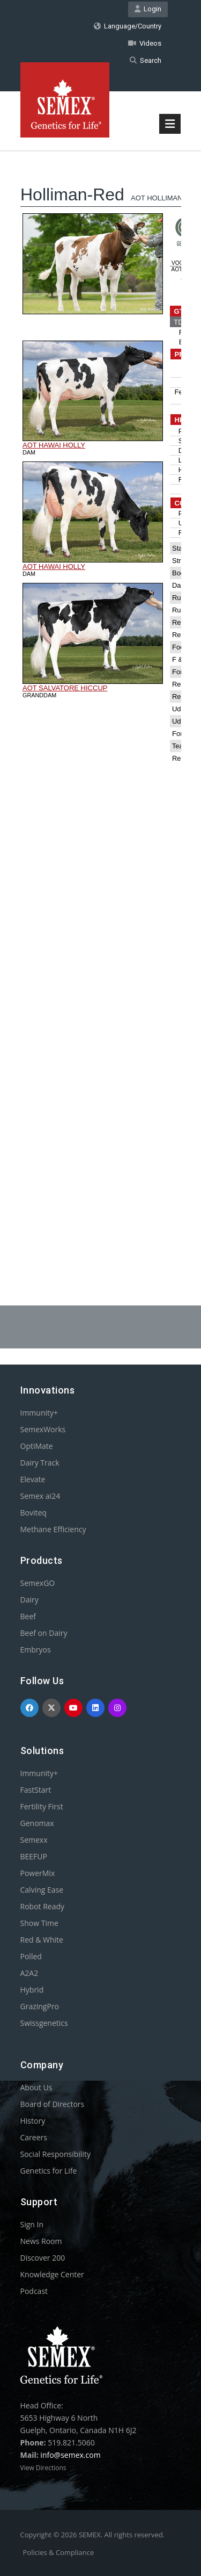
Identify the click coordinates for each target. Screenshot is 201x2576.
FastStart (35, 1790)
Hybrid (32, 1990)
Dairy (29, 1599)
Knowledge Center (52, 2274)
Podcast (34, 2291)
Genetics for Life (48, 2171)
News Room (41, 2241)
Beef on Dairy (44, 1633)
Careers (33, 2137)
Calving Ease (42, 1890)
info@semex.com (70, 2455)
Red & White (41, 1940)
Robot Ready (42, 1906)
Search (145, 60)
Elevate (33, 1479)
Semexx (34, 1840)
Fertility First (41, 1806)
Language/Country (127, 26)
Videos (144, 43)
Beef (28, 1616)
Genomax (37, 1823)
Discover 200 (42, 2258)
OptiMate (36, 1446)
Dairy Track (39, 1462)
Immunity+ (39, 1413)
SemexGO (37, 1583)
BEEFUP (33, 1856)
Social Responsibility (55, 2154)
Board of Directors (52, 2104)
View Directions (43, 2467)
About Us (36, 2087)
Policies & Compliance (58, 2552)
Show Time (39, 1923)
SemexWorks (43, 1429)
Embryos (35, 1649)
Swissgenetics (44, 2023)
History (33, 2121)
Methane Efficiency (53, 1529)
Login (148, 9)
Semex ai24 (40, 1496)
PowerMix (37, 1873)
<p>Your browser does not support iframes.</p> (100, 700)
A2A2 (29, 1973)
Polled (31, 1956)
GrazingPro (39, 2006)
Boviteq (33, 1512)
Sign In (32, 2224)
